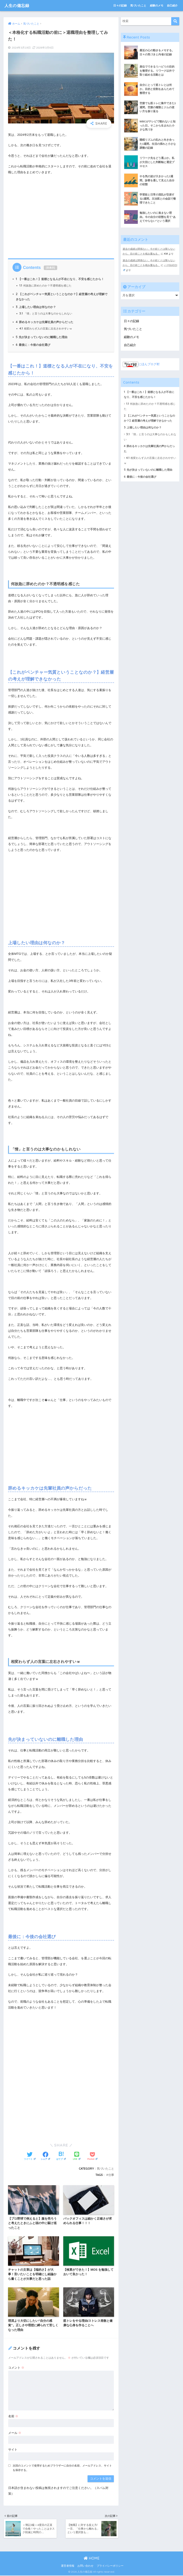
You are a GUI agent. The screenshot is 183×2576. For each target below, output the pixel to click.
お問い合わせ (85, 2566)
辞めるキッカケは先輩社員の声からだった (44, 322)
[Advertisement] (61, 215)
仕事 (111, 2175)
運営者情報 (67, 2566)
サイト (12, 2450)
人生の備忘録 (17, 5)
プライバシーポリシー (110, 2566)
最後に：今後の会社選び (33, 344)
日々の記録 (120, 5)
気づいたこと (138, 5)
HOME (92, 2558)
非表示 (50, 267)
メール (14, 2433)
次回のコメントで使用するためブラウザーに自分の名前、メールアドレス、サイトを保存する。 (62, 2468)
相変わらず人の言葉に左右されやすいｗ (45, 328)
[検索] (175, 21)
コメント (16, 2368)
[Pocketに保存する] (92, 2156)
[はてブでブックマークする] (61, 2156)
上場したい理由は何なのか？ (36, 307)
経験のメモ (156, 5)
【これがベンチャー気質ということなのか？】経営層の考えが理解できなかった (149, 417)
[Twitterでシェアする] (30, 2156)
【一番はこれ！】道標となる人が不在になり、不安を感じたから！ (60, 279)
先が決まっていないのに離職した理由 (41, 337)
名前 (13, 2416)
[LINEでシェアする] (76, 2156)
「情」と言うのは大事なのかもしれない (45, 313)
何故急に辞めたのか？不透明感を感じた (45, 285)
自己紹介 (172, 5)
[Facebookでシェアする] (45, 2156)
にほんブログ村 (141, 363)
